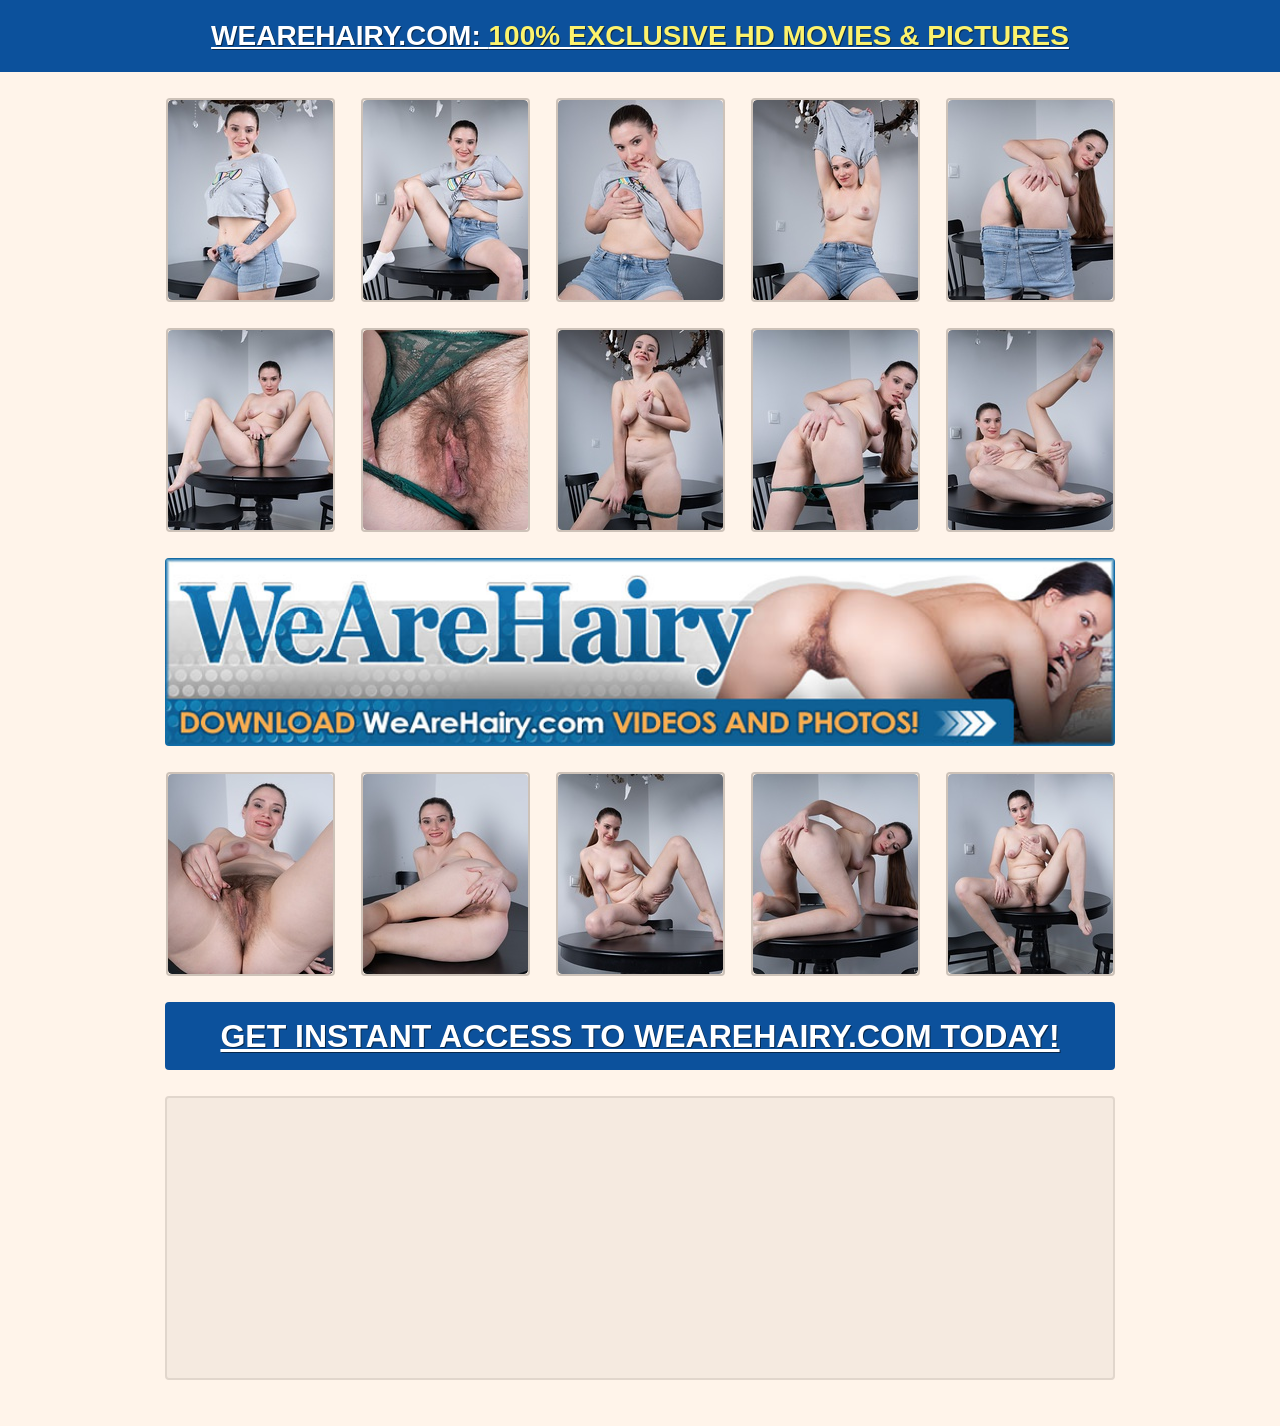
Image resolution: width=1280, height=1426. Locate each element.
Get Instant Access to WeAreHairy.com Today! (639, 1036)
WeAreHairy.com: (640, 35)
